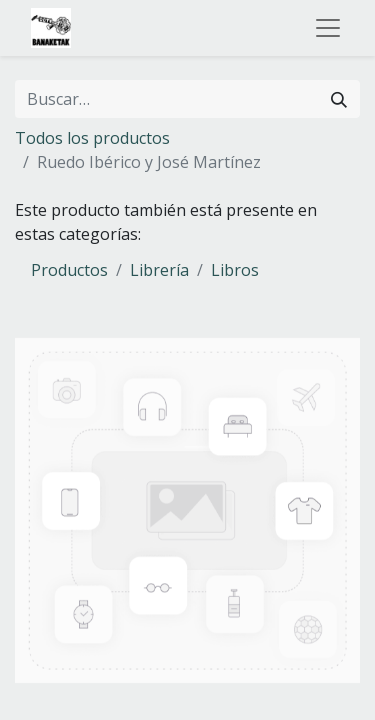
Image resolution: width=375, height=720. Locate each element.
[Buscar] (339, 99)
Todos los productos (92, 138)
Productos (69, 270)
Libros (235, 270)
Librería (159, 270)
